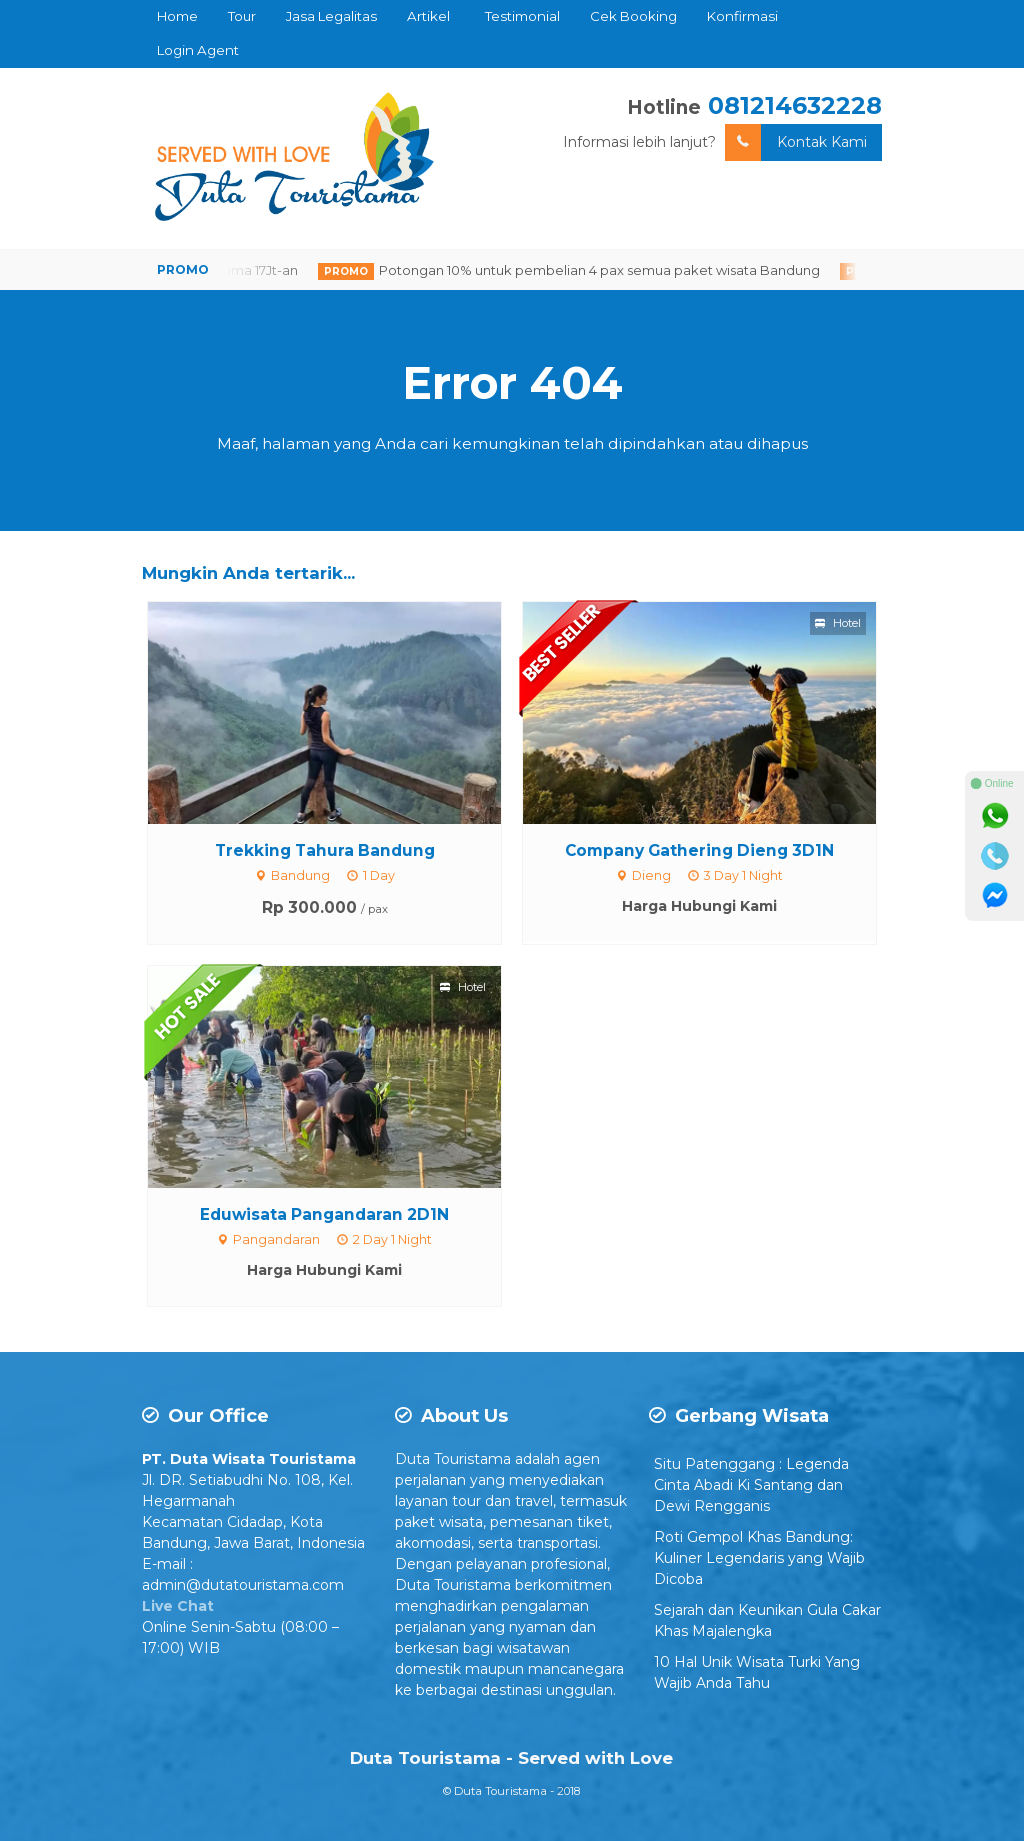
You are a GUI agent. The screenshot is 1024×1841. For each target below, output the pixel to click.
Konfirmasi (742, 16)
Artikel (428, 16)
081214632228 (795, 105)
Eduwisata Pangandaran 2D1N (324, 1214)
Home (177, 16)
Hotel (838, 623)
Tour (242, 16)
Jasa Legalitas (331, 16)
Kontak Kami (796, 142)
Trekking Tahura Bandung (325, 850)
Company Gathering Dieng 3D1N (699, 850)
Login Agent (198, 50)
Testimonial (522, 16)
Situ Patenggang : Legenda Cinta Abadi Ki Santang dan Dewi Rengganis (751, 1485)
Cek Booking (633, 16)
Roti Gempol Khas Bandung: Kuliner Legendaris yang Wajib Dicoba (759, 1558)
